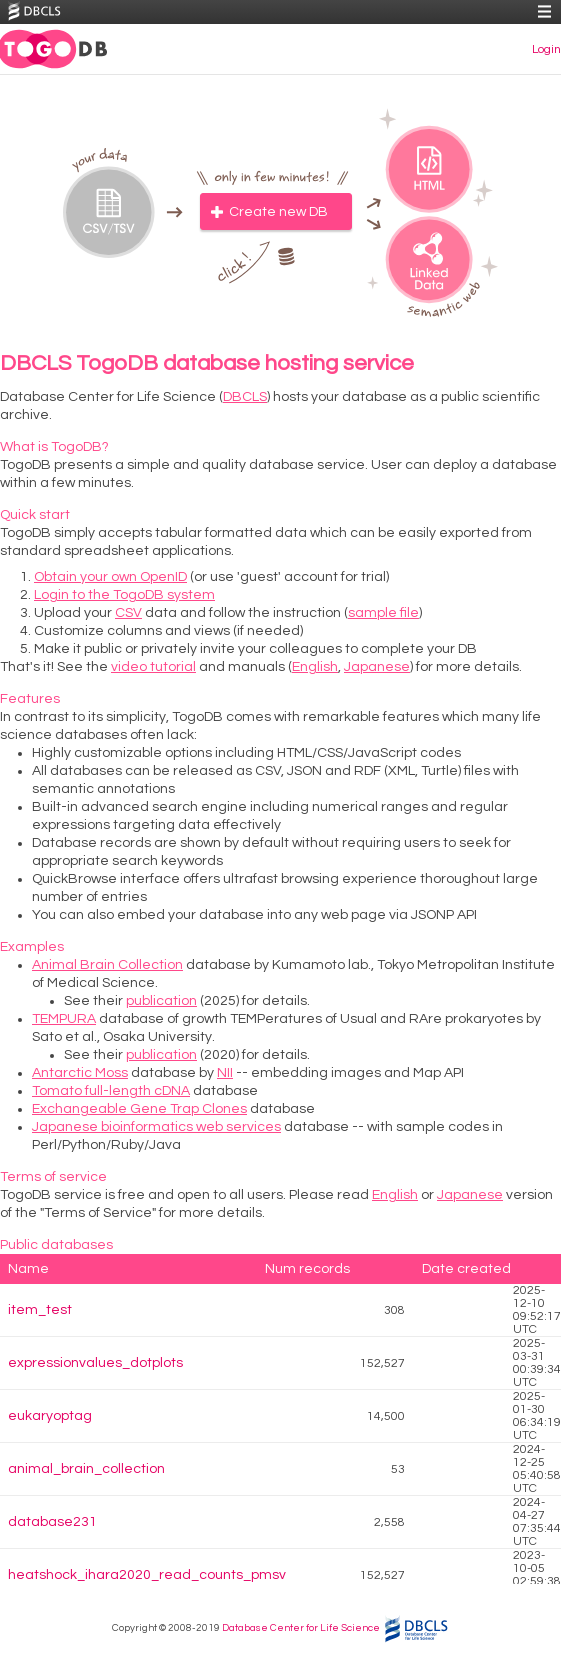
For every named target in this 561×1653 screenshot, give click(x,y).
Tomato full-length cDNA (111, 1091)
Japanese (377, 667)
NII (225, 1073)
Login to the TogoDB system (124, 595)
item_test (40, 1310)
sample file (383, 613)
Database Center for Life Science (301, 1628)
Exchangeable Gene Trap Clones (139, 1109)
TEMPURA (64, 1019)
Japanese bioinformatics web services (156, 1127)
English (315, 667)
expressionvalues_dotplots (95, 1363)
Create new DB (278, 212)
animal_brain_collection (86, 1469)
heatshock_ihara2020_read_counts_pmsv (147, 1575)
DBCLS (245, 397)
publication (161, 1001)
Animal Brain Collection (107, 965)
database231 (52, 1522)
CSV (128, 613)
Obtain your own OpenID (110, 577)
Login (546, 49)
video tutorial (153, 667)
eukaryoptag (50, 1416)
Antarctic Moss (80, 1073)
